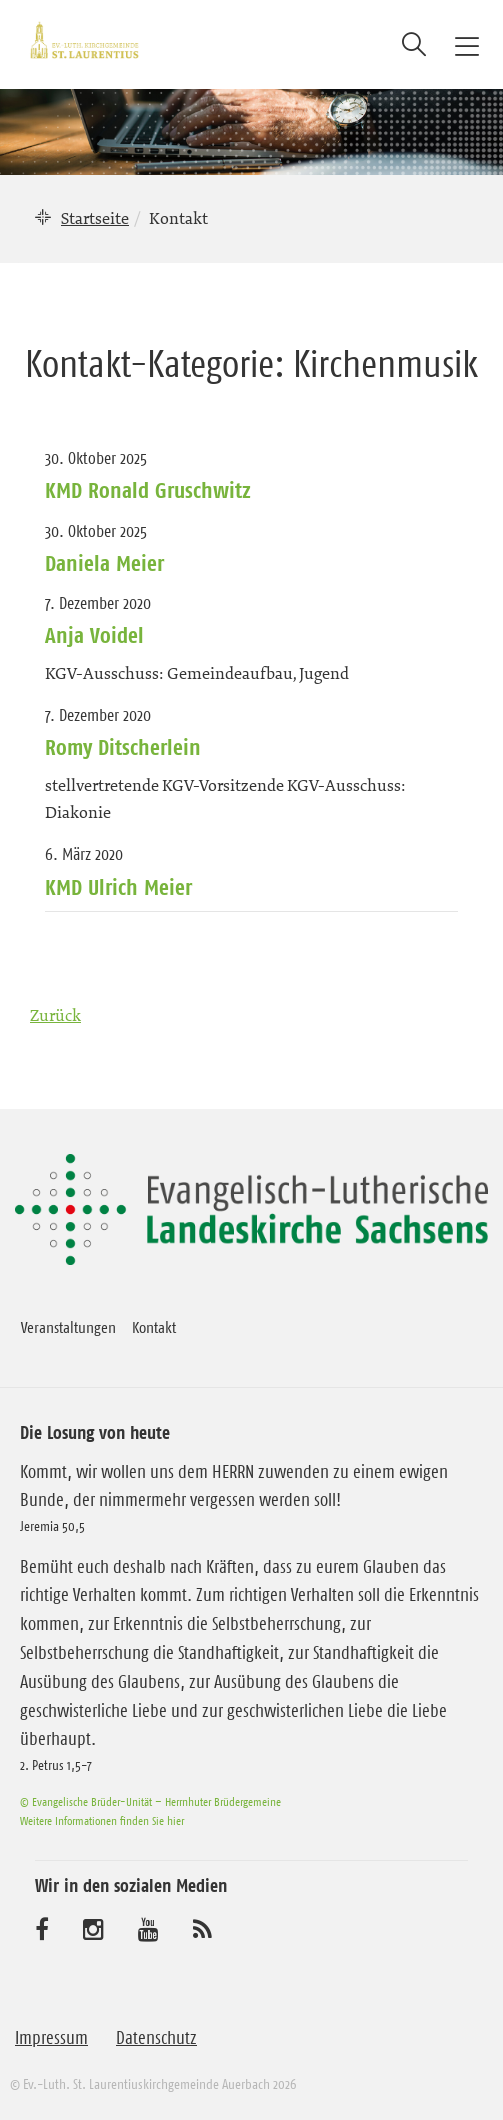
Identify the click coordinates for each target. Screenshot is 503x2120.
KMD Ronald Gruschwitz (148, 490)
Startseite (95, 218)
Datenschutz (156, 2038)
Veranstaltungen (68, 1327)
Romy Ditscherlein (123, 747)
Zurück (55, 1015)
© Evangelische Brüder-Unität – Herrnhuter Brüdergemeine (150, 1801)
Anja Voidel (94, 635)
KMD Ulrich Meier (118, 887)
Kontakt (154, 1327)
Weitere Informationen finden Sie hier (102, 1820)
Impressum (51, 2038)
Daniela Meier (104, 563)
